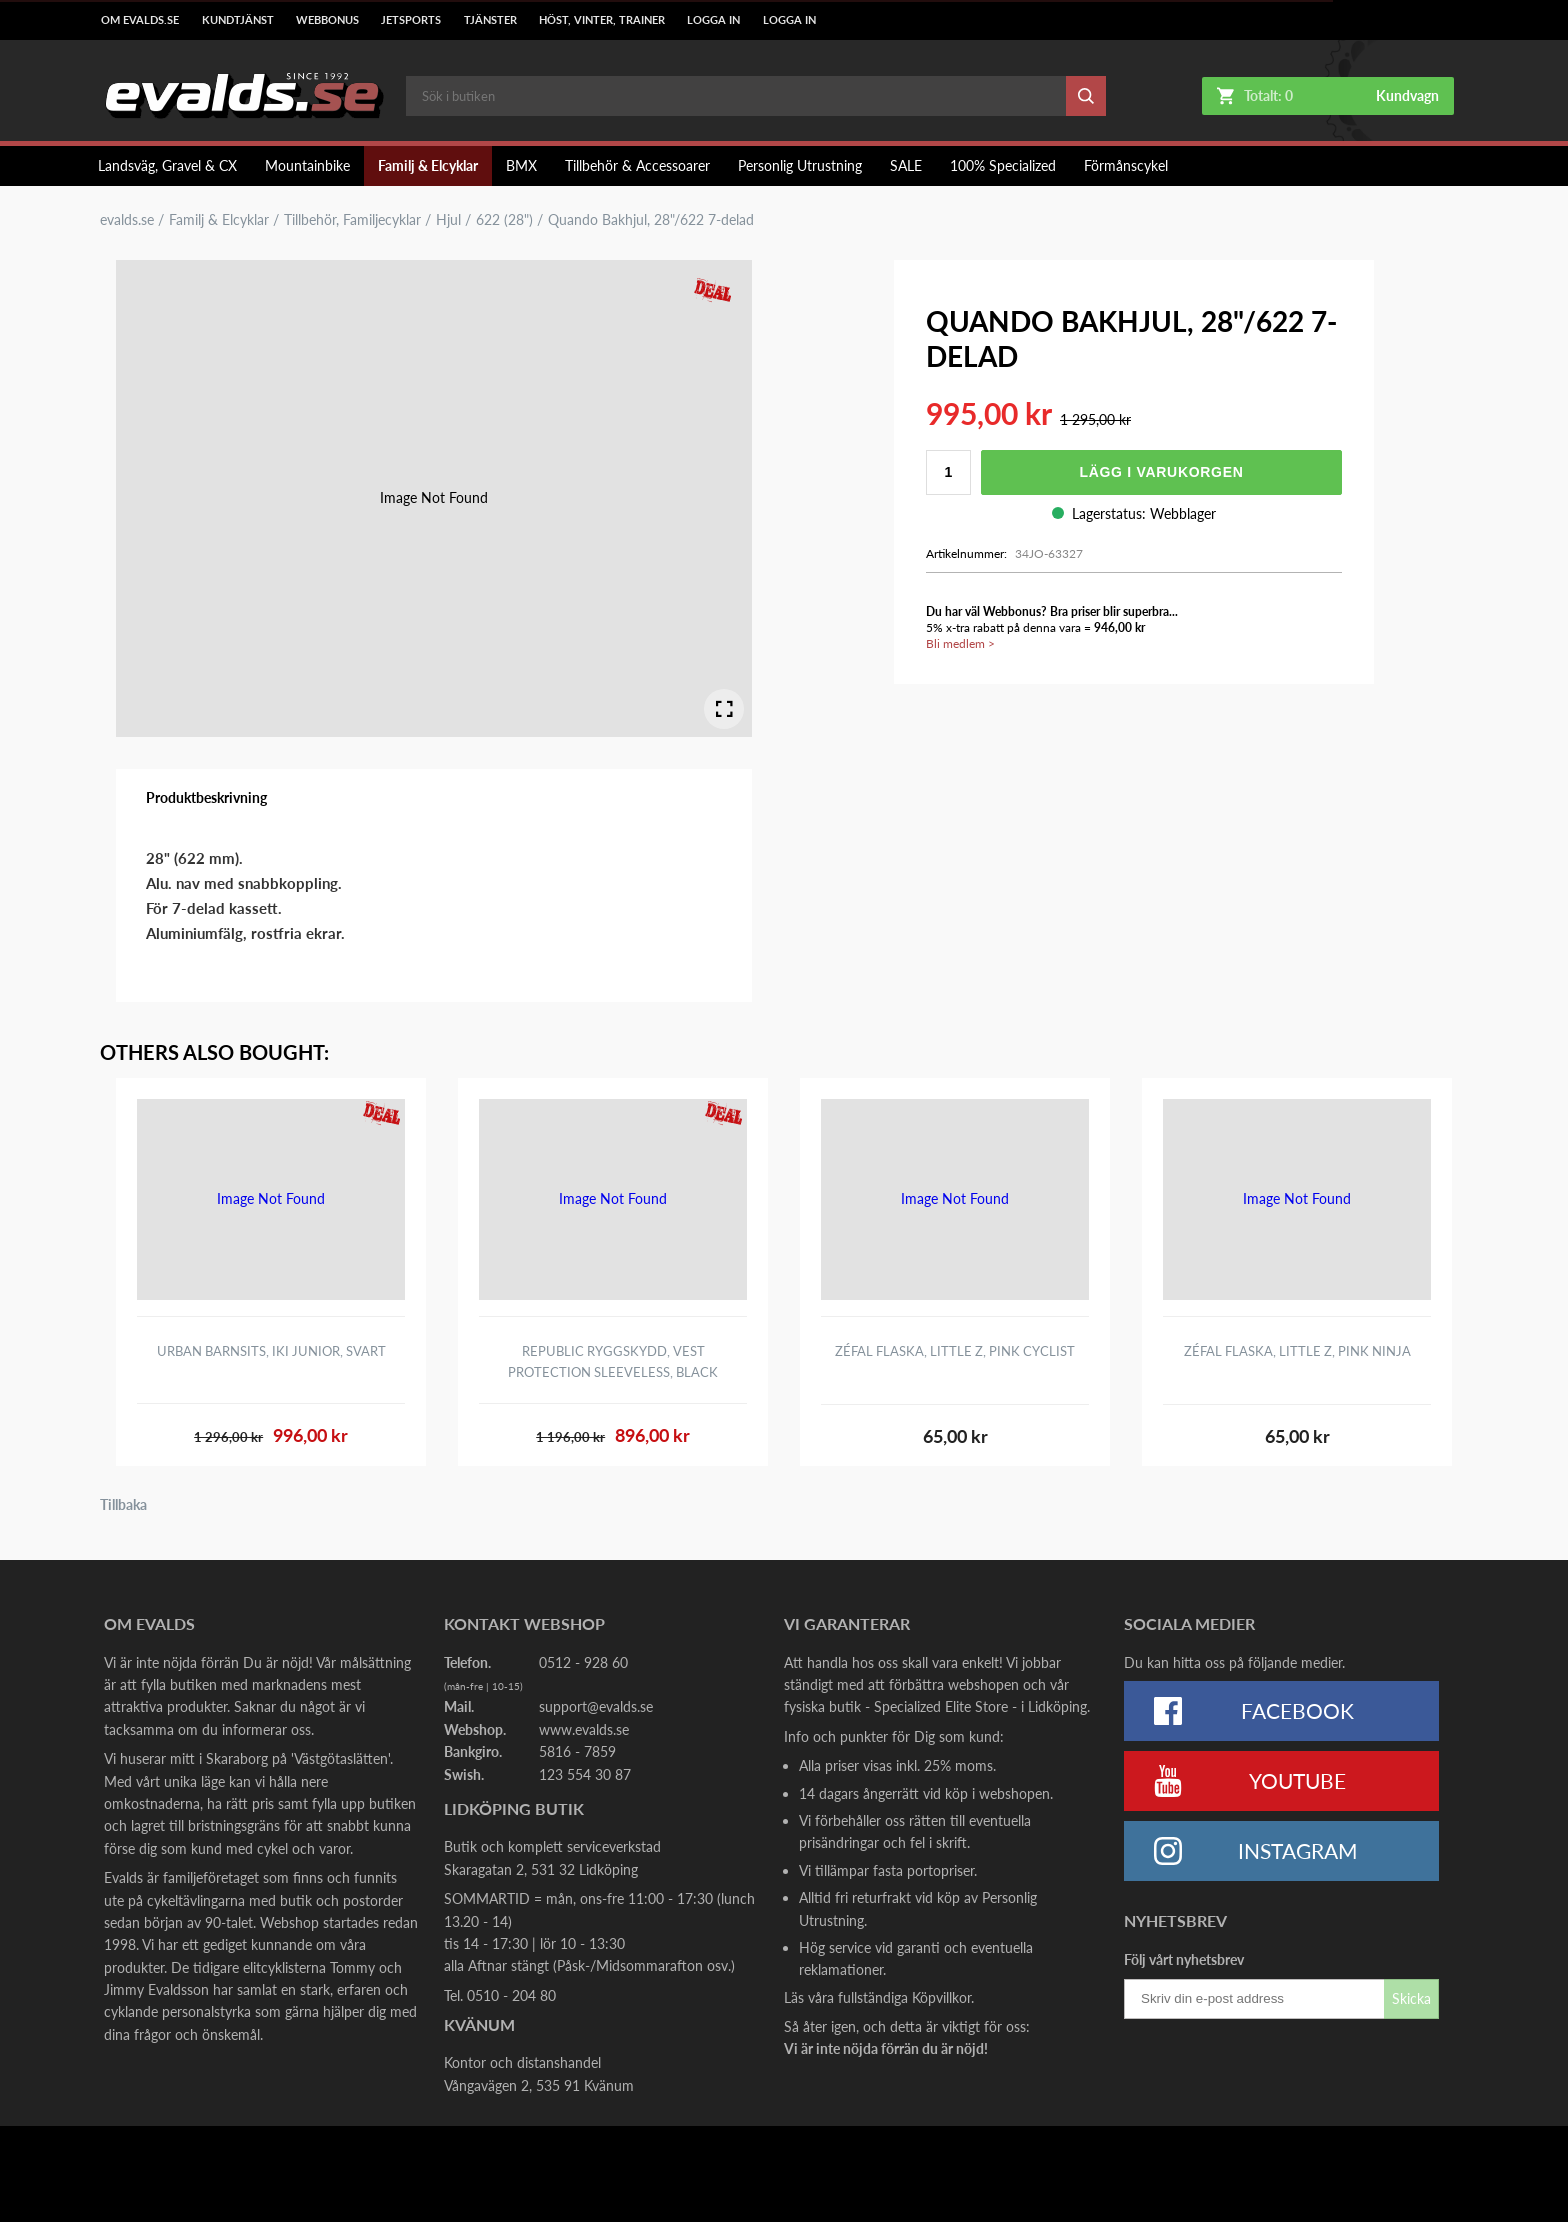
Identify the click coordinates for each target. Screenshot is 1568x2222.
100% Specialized (1003, 165)
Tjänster (490, 20)
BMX (521, 165)
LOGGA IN (713, 20)
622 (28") (504, 220)
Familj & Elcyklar (428, 165)
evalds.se (127, 220)
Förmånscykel (1126, 165)
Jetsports (411, 20)
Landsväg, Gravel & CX (167, 165)
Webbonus (327, 20)
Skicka (1411, 1998)
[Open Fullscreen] (724, 709)
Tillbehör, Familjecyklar (352, 220)
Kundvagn (1407, 96)
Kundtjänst (238, 20)
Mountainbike (307, 165)
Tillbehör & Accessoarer (637, 165)
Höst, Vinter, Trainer (602, 20)
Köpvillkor (941, 1997)
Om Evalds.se (140, 20)
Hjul (448, 220)
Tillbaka (123, 1505)
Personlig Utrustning (800, 165)
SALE (906, 165)
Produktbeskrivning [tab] (206, 797)
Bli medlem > (960, 643)
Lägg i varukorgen (1161, 472)
